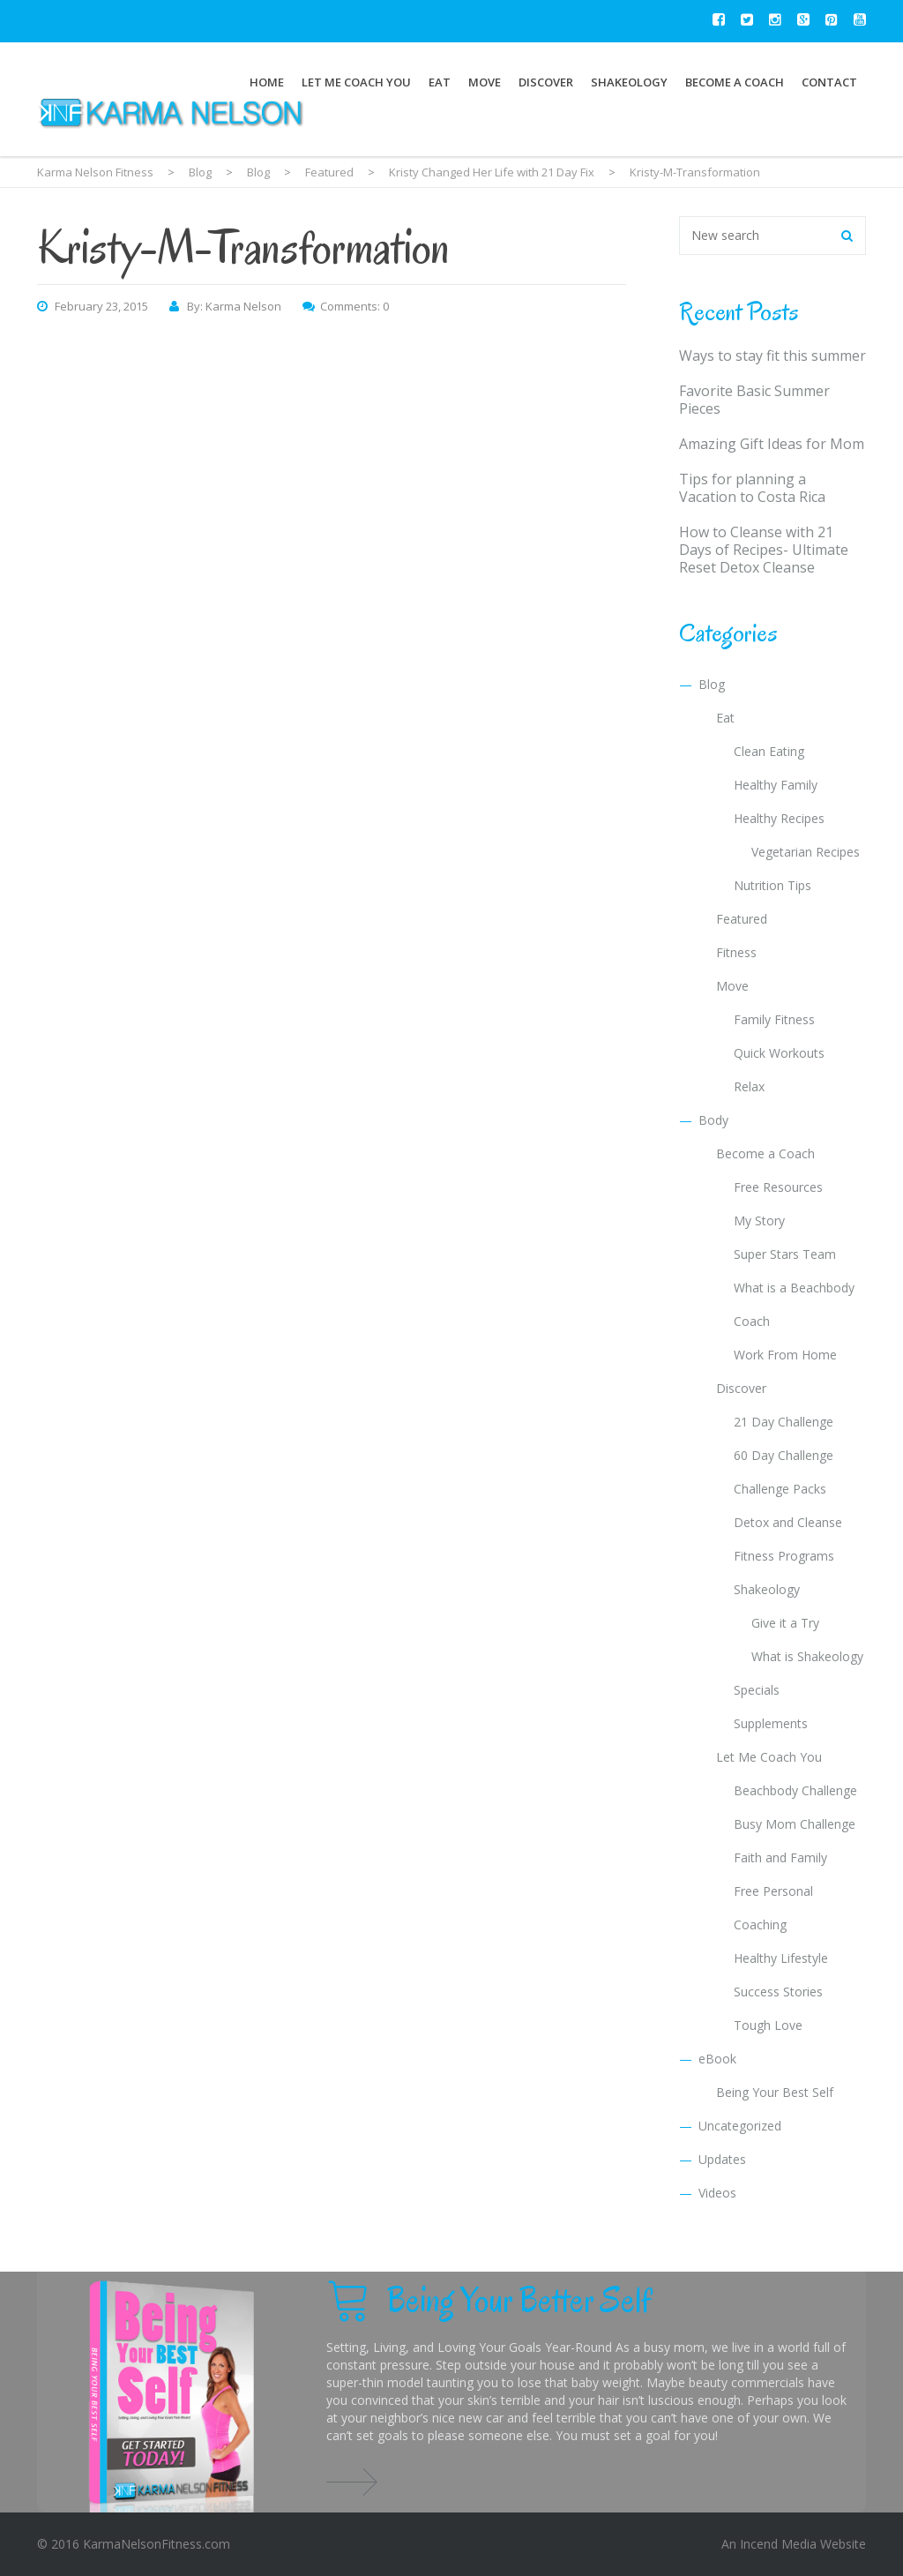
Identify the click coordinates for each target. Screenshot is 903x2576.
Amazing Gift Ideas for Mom (771, 443)
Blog (711, 684)
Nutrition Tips (772, 885)
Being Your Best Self (774, 2092)
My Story (759, 1220)
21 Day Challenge (783, 1421)
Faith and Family (780, 1857)
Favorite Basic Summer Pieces (754, 399)
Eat (440, 82)
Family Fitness (774, 1019)
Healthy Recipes (779, 818)
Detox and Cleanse (788, 1522)
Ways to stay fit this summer (772, 355)
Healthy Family (775, 784)
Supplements (771, 1723)
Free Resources (778, 1187)
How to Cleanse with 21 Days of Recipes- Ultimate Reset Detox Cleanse (763, 549)
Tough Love (768, 2025)
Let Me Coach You (356, 82)
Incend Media (778, 2543)
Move (484, 82)
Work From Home (785, 1354)
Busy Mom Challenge (794, 1824)
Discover (546, 82)
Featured (741, 918)
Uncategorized (739, 2125)
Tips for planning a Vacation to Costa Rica (752, 487)
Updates (722, 2159)
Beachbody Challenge (795, 1790)
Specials (757, 1689)
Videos (717, 2192)
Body (713, 1120)
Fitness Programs (784, 1555)
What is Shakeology (807, 1656)
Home (267, 82)
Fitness (736, 952)
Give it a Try (785, 1622)
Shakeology (629, 82)
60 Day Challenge (783, 1455)
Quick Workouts (779, 1053)
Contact (829, 82)
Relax (749, 1086)
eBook (717, 2058)
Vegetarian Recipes (805, 851)
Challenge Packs (780, 1488)
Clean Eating (769, 751)
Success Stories (778, 1991)
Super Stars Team (785, 1254)
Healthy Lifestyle (781, 1958)
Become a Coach (734, 82)
